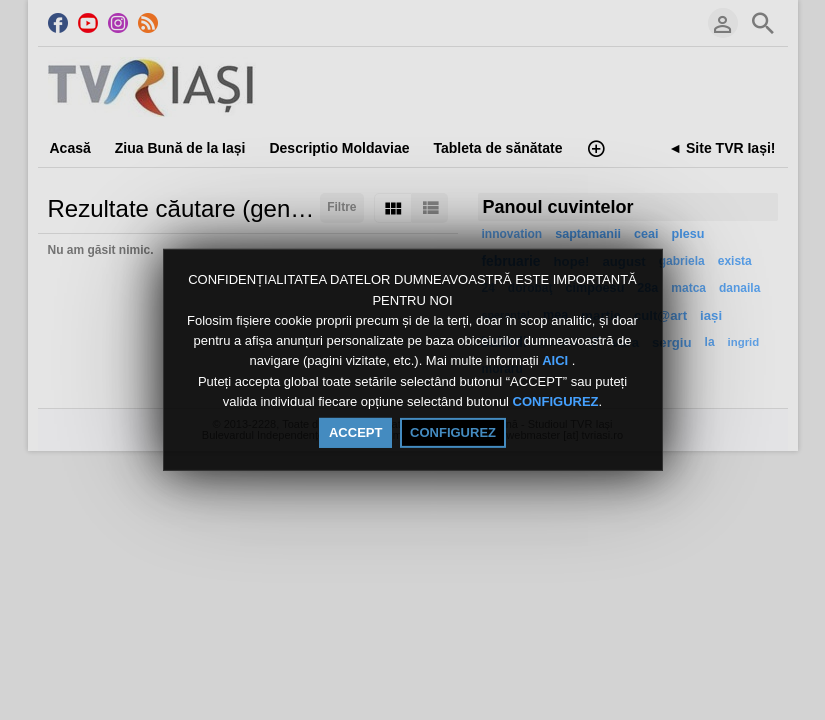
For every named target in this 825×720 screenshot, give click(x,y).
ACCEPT (355, 432)
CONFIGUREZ (556, 401)
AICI (557, 361)
